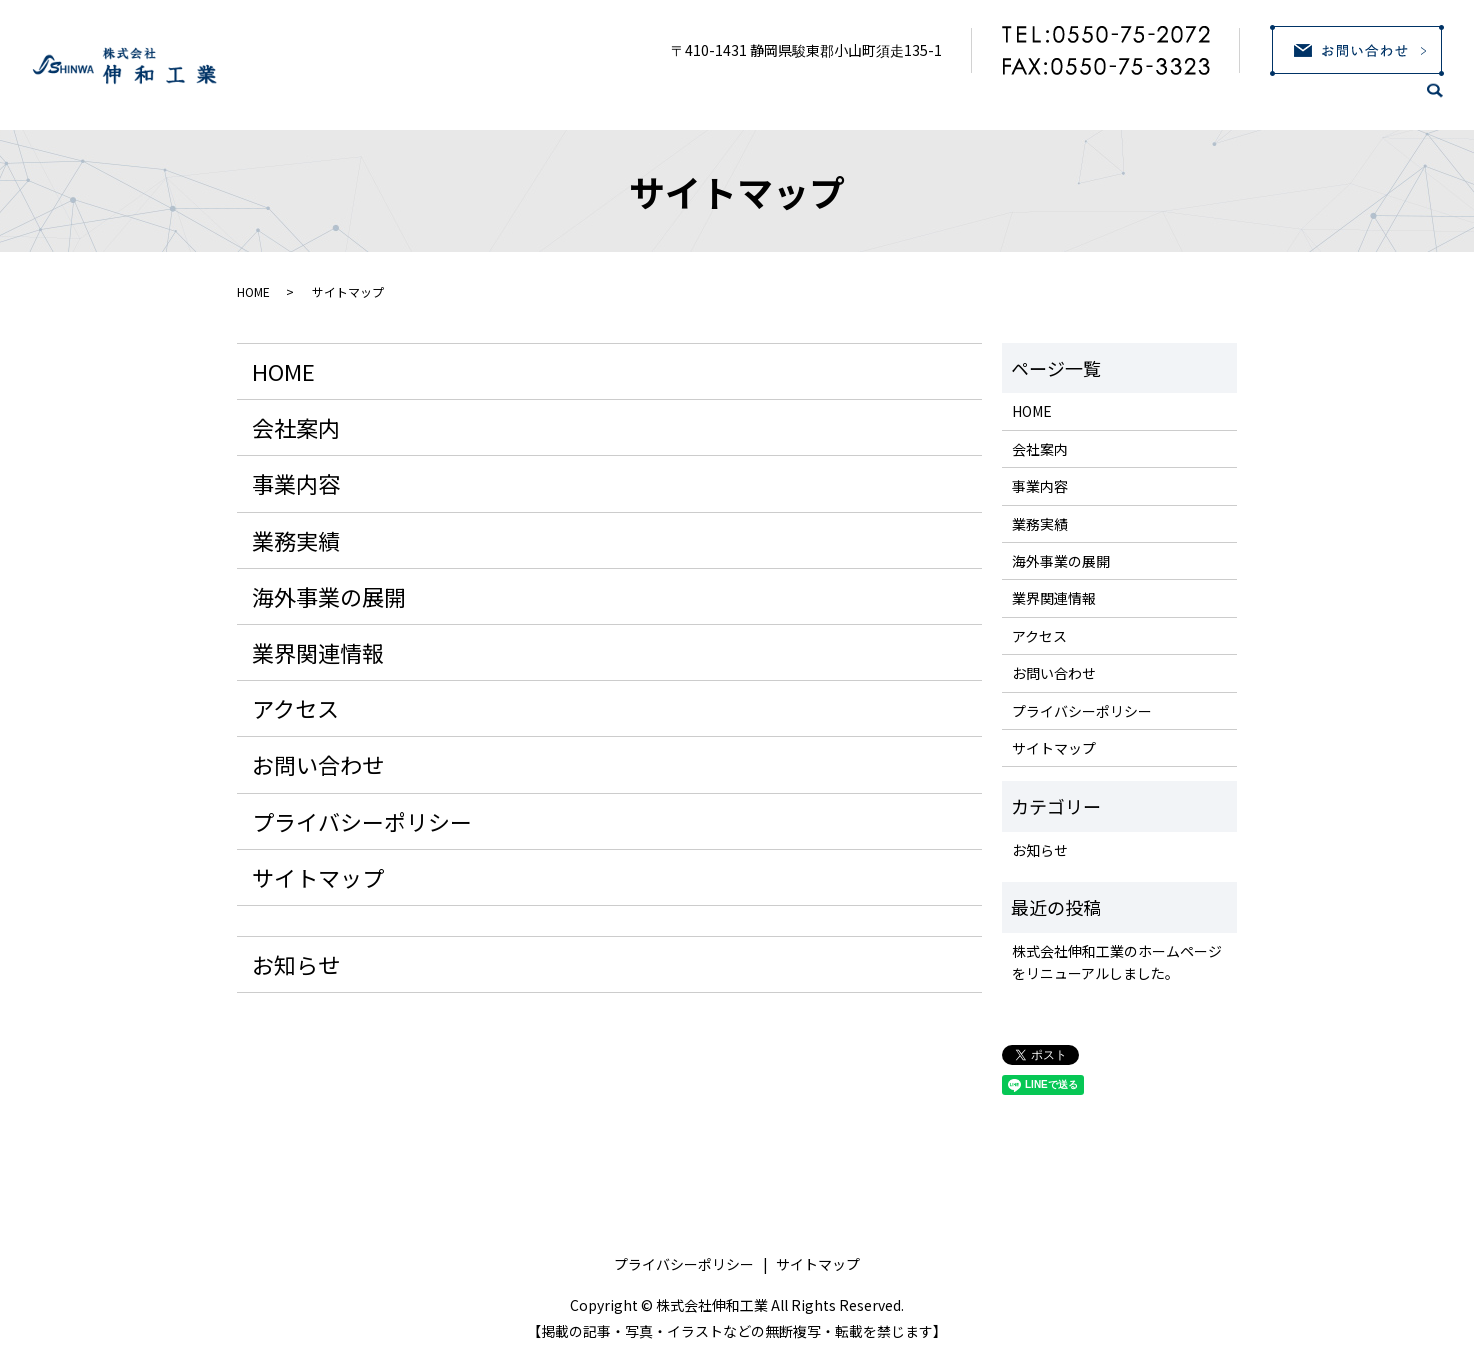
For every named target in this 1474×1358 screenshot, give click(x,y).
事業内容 (828, 101)
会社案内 (716, 101)
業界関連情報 (1228, 101)
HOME (612, 101)
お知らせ (296, 964)
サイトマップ (318, 877)
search (1447, 104)
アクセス (1355, 101)
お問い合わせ (318, 764)
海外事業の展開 (1076, 101)
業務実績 (940, 101)
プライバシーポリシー (362, 821)
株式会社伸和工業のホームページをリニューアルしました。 (1117, 962)
